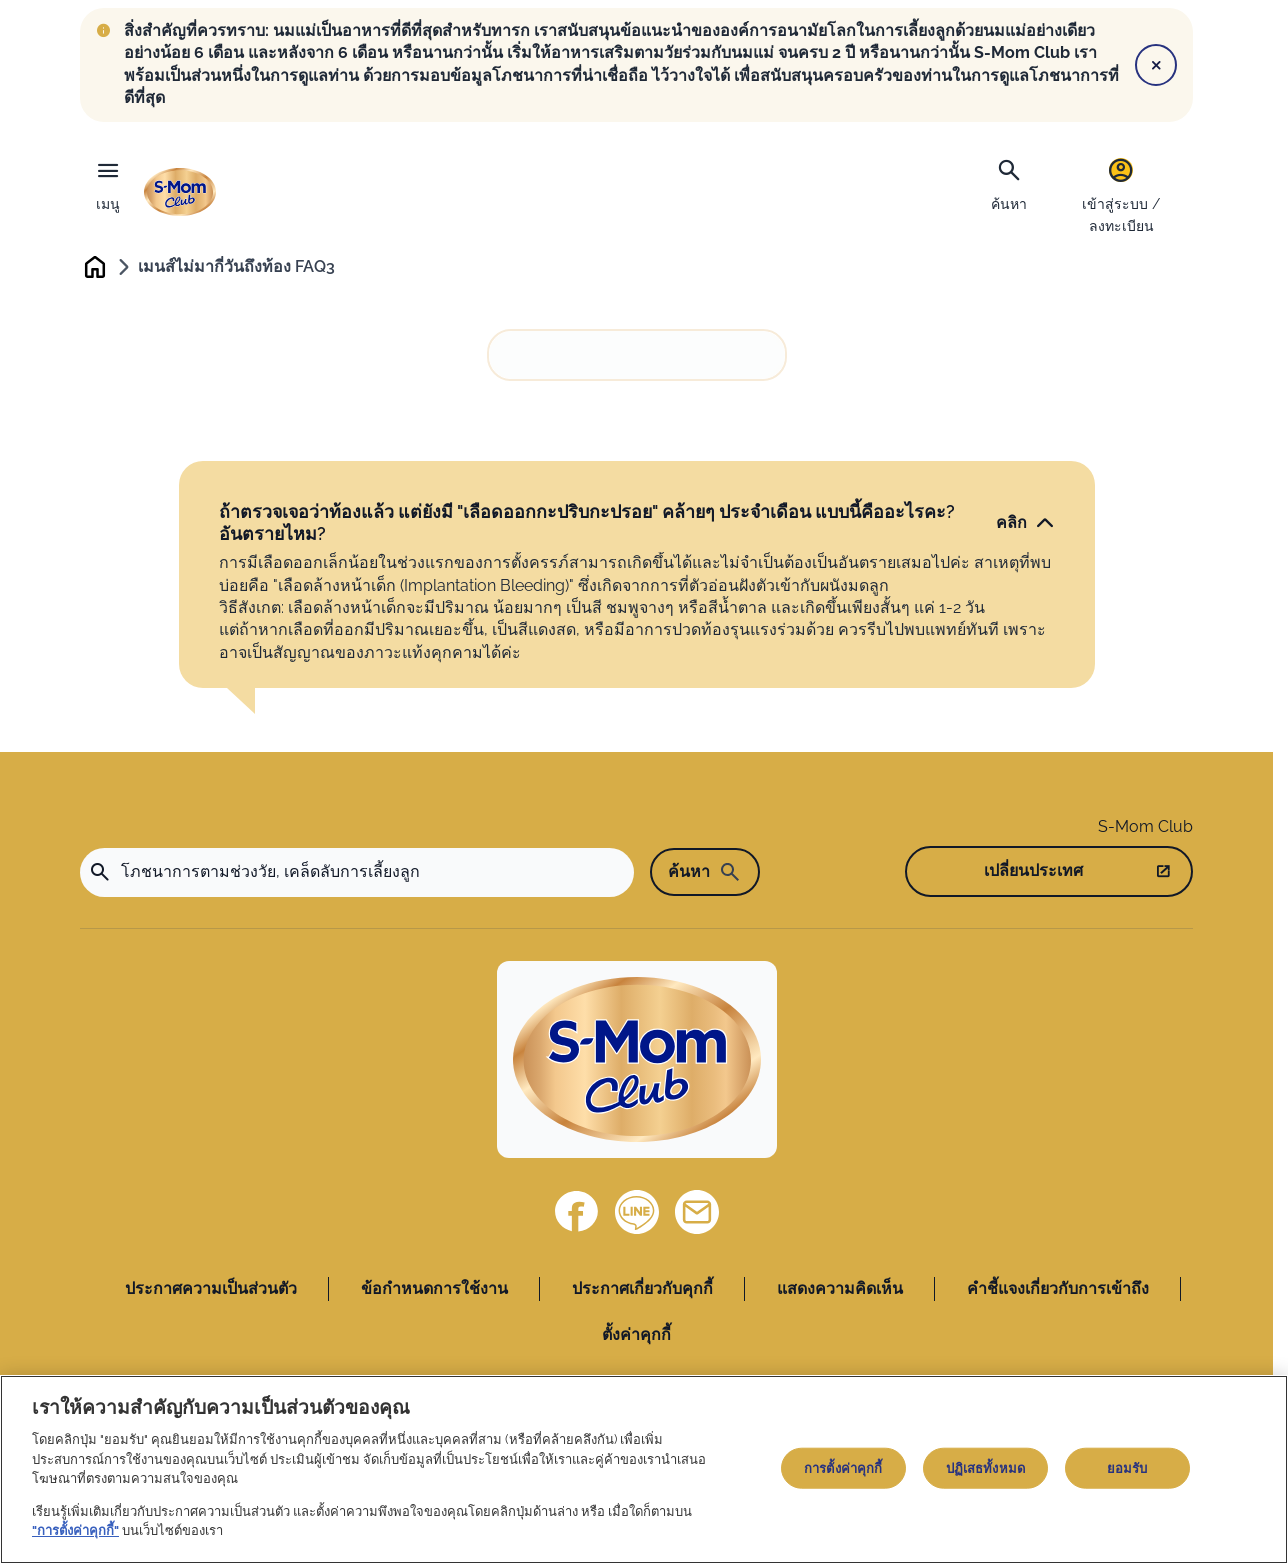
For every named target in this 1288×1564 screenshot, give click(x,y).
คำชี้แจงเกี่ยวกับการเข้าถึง (1058, 1289)
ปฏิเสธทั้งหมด (985, 1467)
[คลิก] (1025, 523)
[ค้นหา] (1009, 183)
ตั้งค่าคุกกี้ (636, 1335)
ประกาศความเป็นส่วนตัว (211, 1289)
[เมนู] (108, 181)
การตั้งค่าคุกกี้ (843, 1467)
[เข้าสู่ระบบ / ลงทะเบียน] (1121, 194)
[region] (644, 1469)
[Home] (637, 1060)
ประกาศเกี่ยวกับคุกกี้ (642, 1289)
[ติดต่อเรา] (697, 1213)
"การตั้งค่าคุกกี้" (75, 1530)
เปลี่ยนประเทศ (1033, 872)
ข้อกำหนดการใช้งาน (434, 1289)
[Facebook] (577, 1213)
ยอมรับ (1127, 1467)
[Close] (1156, 65)
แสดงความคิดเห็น (840, 1289)
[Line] (637, 1213)
